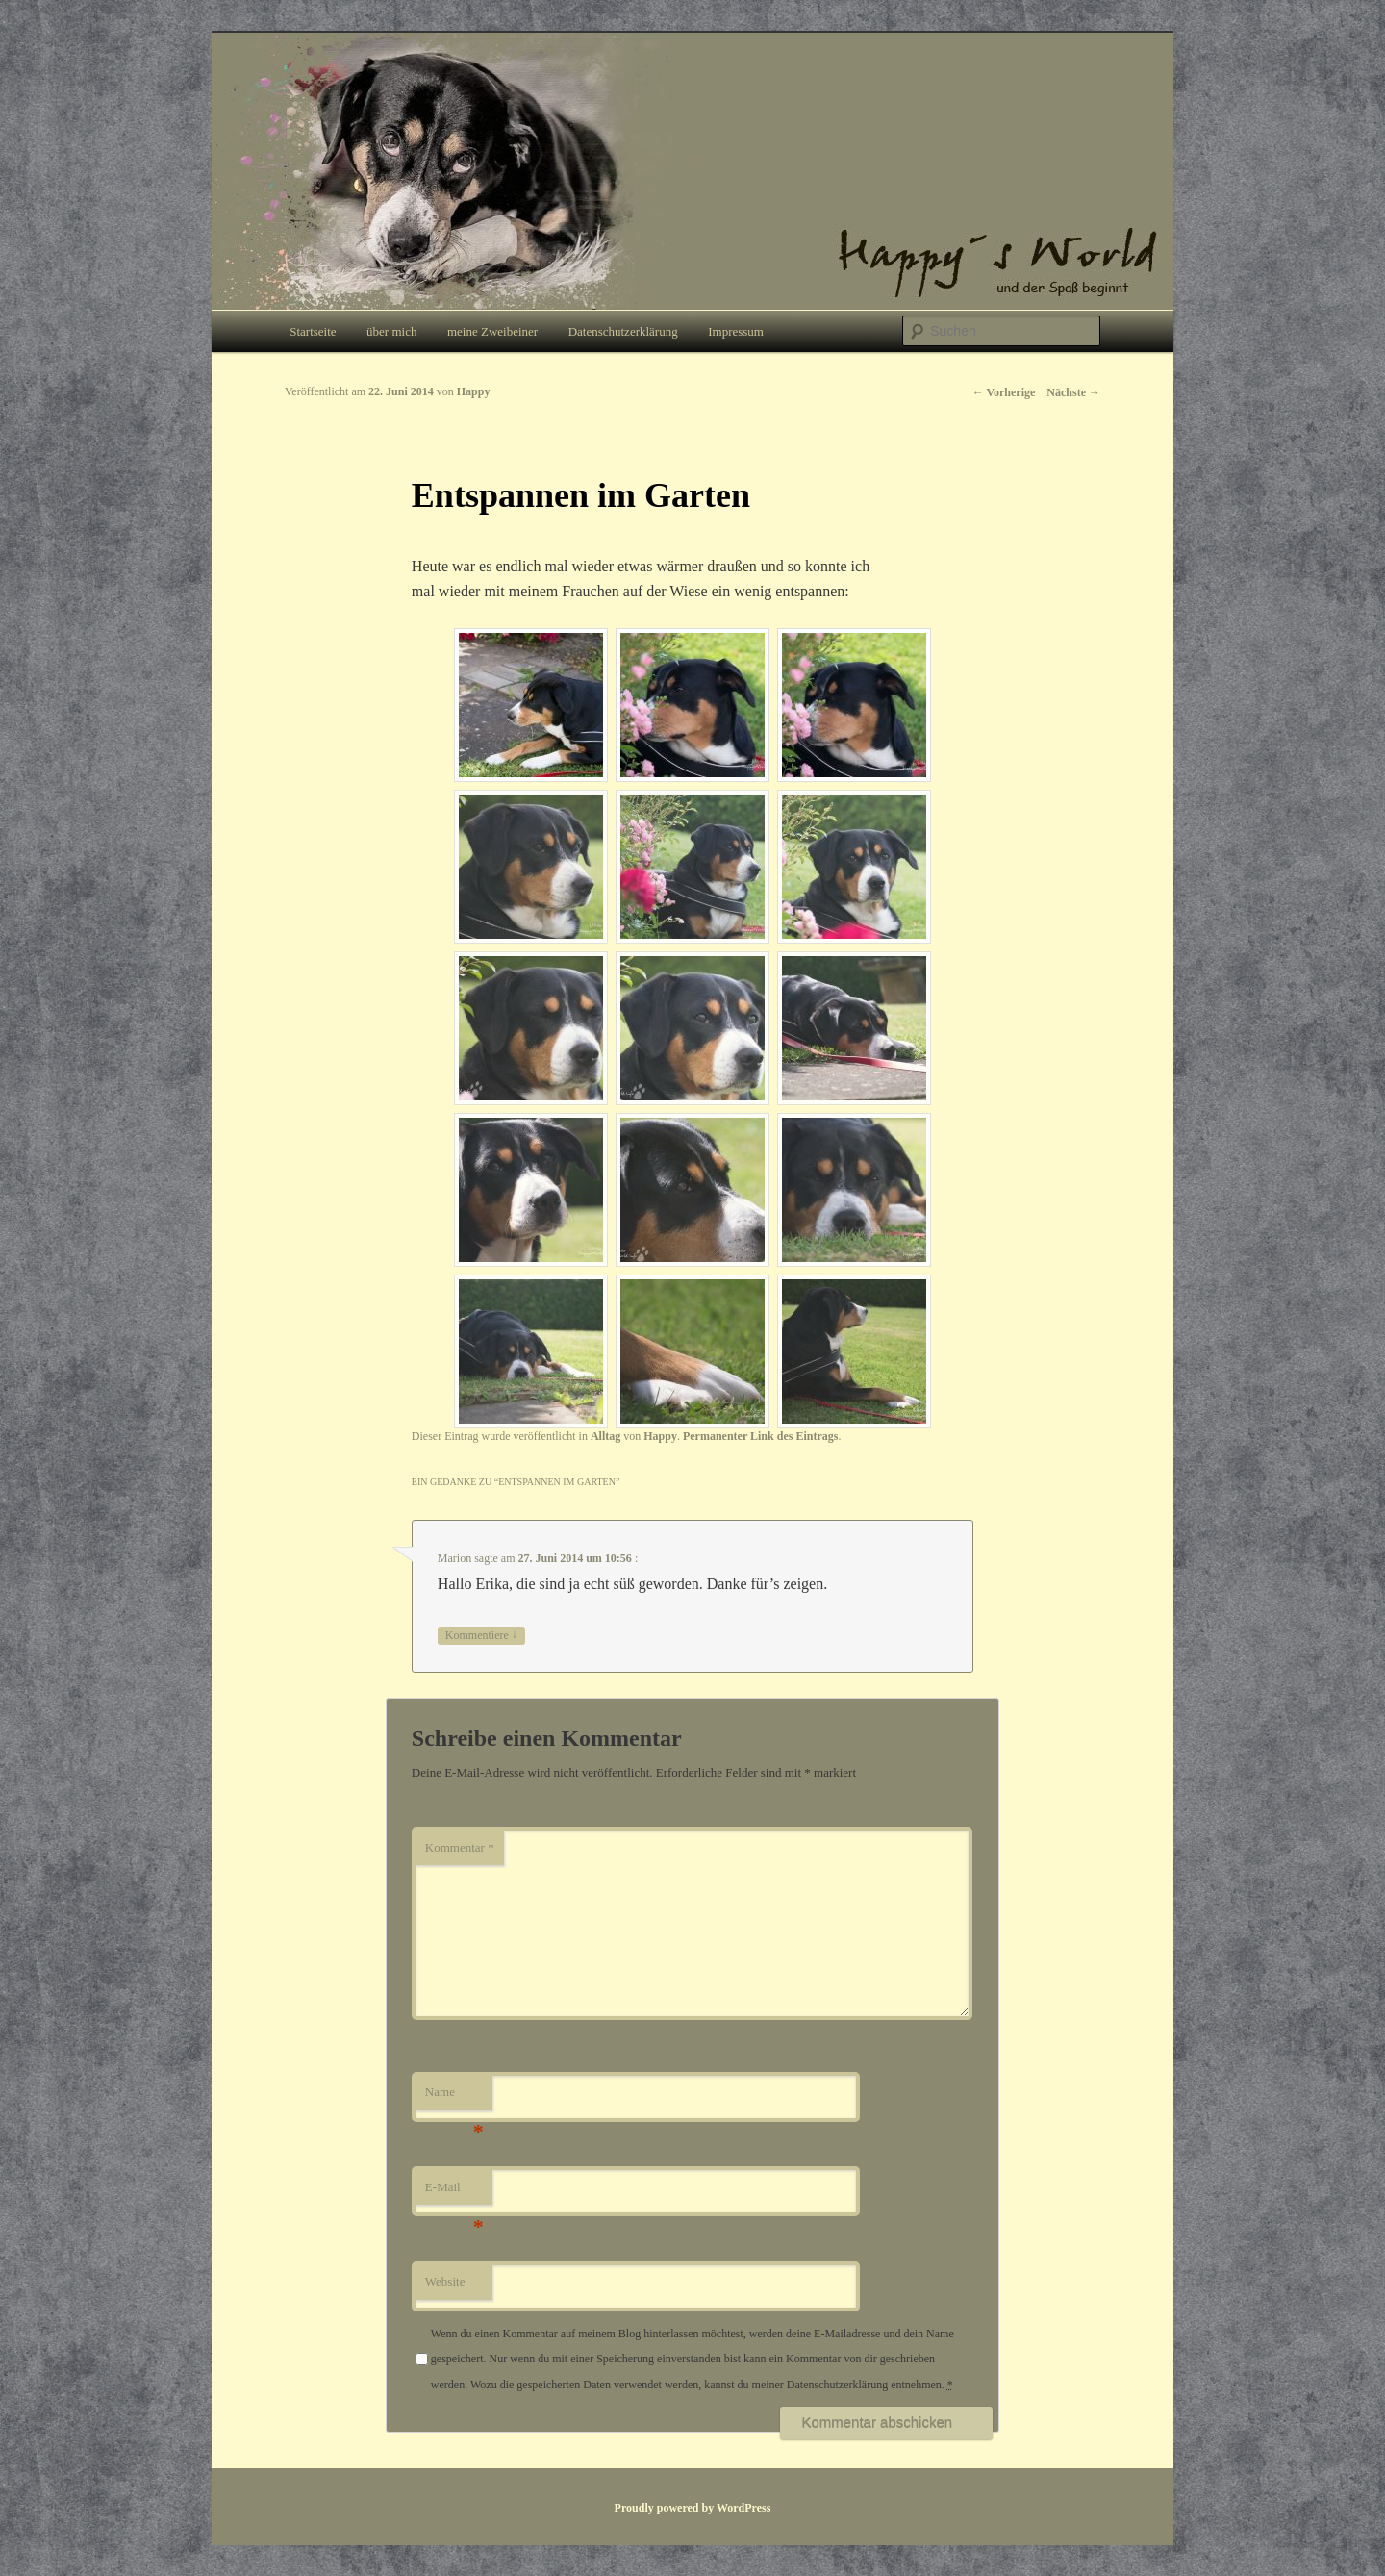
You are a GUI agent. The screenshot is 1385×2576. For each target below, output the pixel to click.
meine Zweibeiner (492, 331)
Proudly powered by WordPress (693, 2507)
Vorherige (1004, 392)
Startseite (313, 331)
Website (445, 2281)
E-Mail (454, 2193)
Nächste (1073, 392)
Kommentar (459, 1847)
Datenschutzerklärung (623, 331)
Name (454, 2097)
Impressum (736, 331)
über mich (391, 331)
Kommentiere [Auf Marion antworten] (481, 1636)
